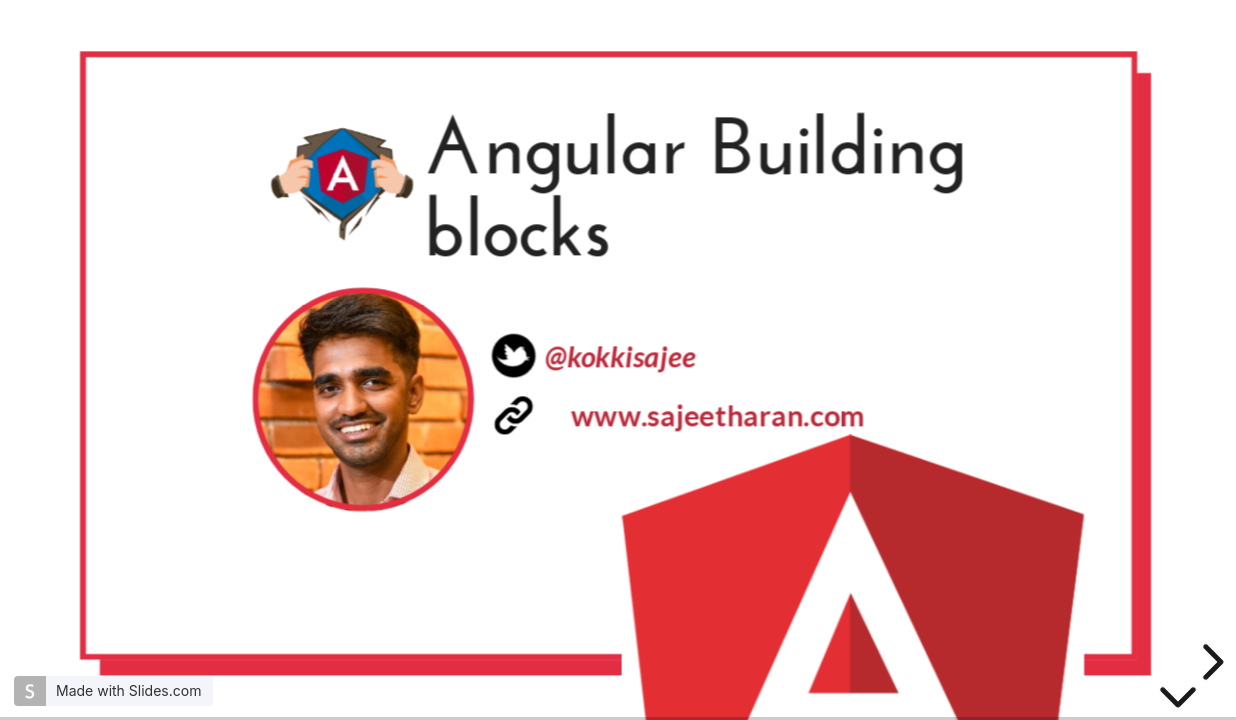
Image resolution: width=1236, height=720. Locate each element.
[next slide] (1210, 662)
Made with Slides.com (128, 690)
